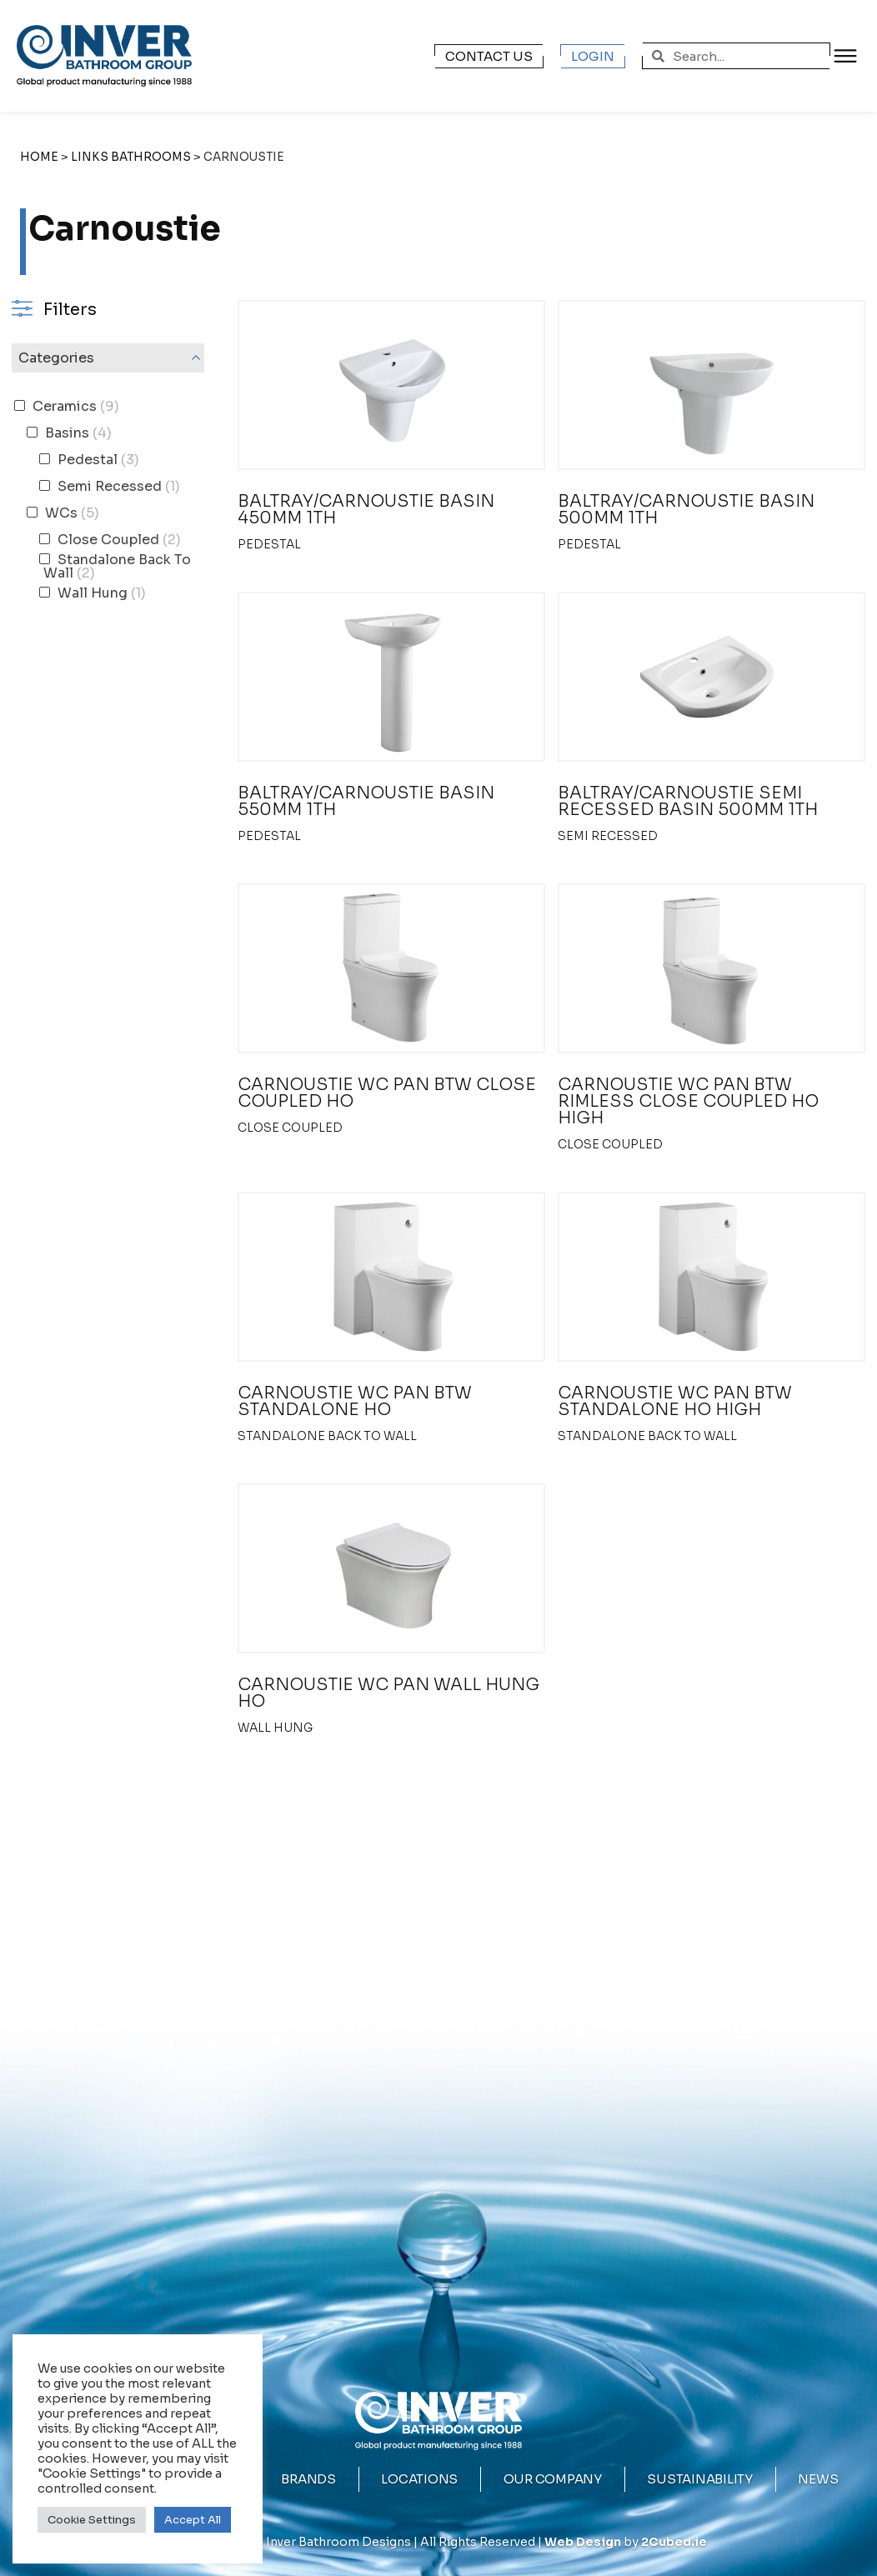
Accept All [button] (192, 2520)
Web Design (582, 2541)
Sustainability (700, 2479)
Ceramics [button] (74, 406)
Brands (308, 2479)
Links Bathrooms (131, 157)
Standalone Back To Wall (327, 1435)
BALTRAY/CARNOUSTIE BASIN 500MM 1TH (686, 509)
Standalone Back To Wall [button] (117, 566)
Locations (419, 2479)
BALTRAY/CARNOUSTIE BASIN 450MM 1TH (366, 509)
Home (39, 157)
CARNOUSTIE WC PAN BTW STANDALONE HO (355, 1401)
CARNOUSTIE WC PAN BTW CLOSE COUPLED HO (387, 1093)
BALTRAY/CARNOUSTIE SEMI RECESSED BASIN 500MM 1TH (688, 801)
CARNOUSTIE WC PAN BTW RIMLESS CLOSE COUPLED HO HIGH (688, 1101)
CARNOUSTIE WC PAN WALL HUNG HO (388, 1693)
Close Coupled (290, 1127)
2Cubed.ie (674, 2541)
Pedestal (269, 544)
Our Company (552, 2481)
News (818, 2479)
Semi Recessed (608, 835)
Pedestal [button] (96, 459)
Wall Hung (275, 1727)
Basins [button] (77, 433)
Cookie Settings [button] (92, 2520)
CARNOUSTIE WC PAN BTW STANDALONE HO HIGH (675, 1401)
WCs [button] (70, 513)
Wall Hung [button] (100, 593)
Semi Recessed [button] (117, 486)
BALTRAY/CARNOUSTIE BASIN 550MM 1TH (366, 801)
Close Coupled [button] (117, 539)
